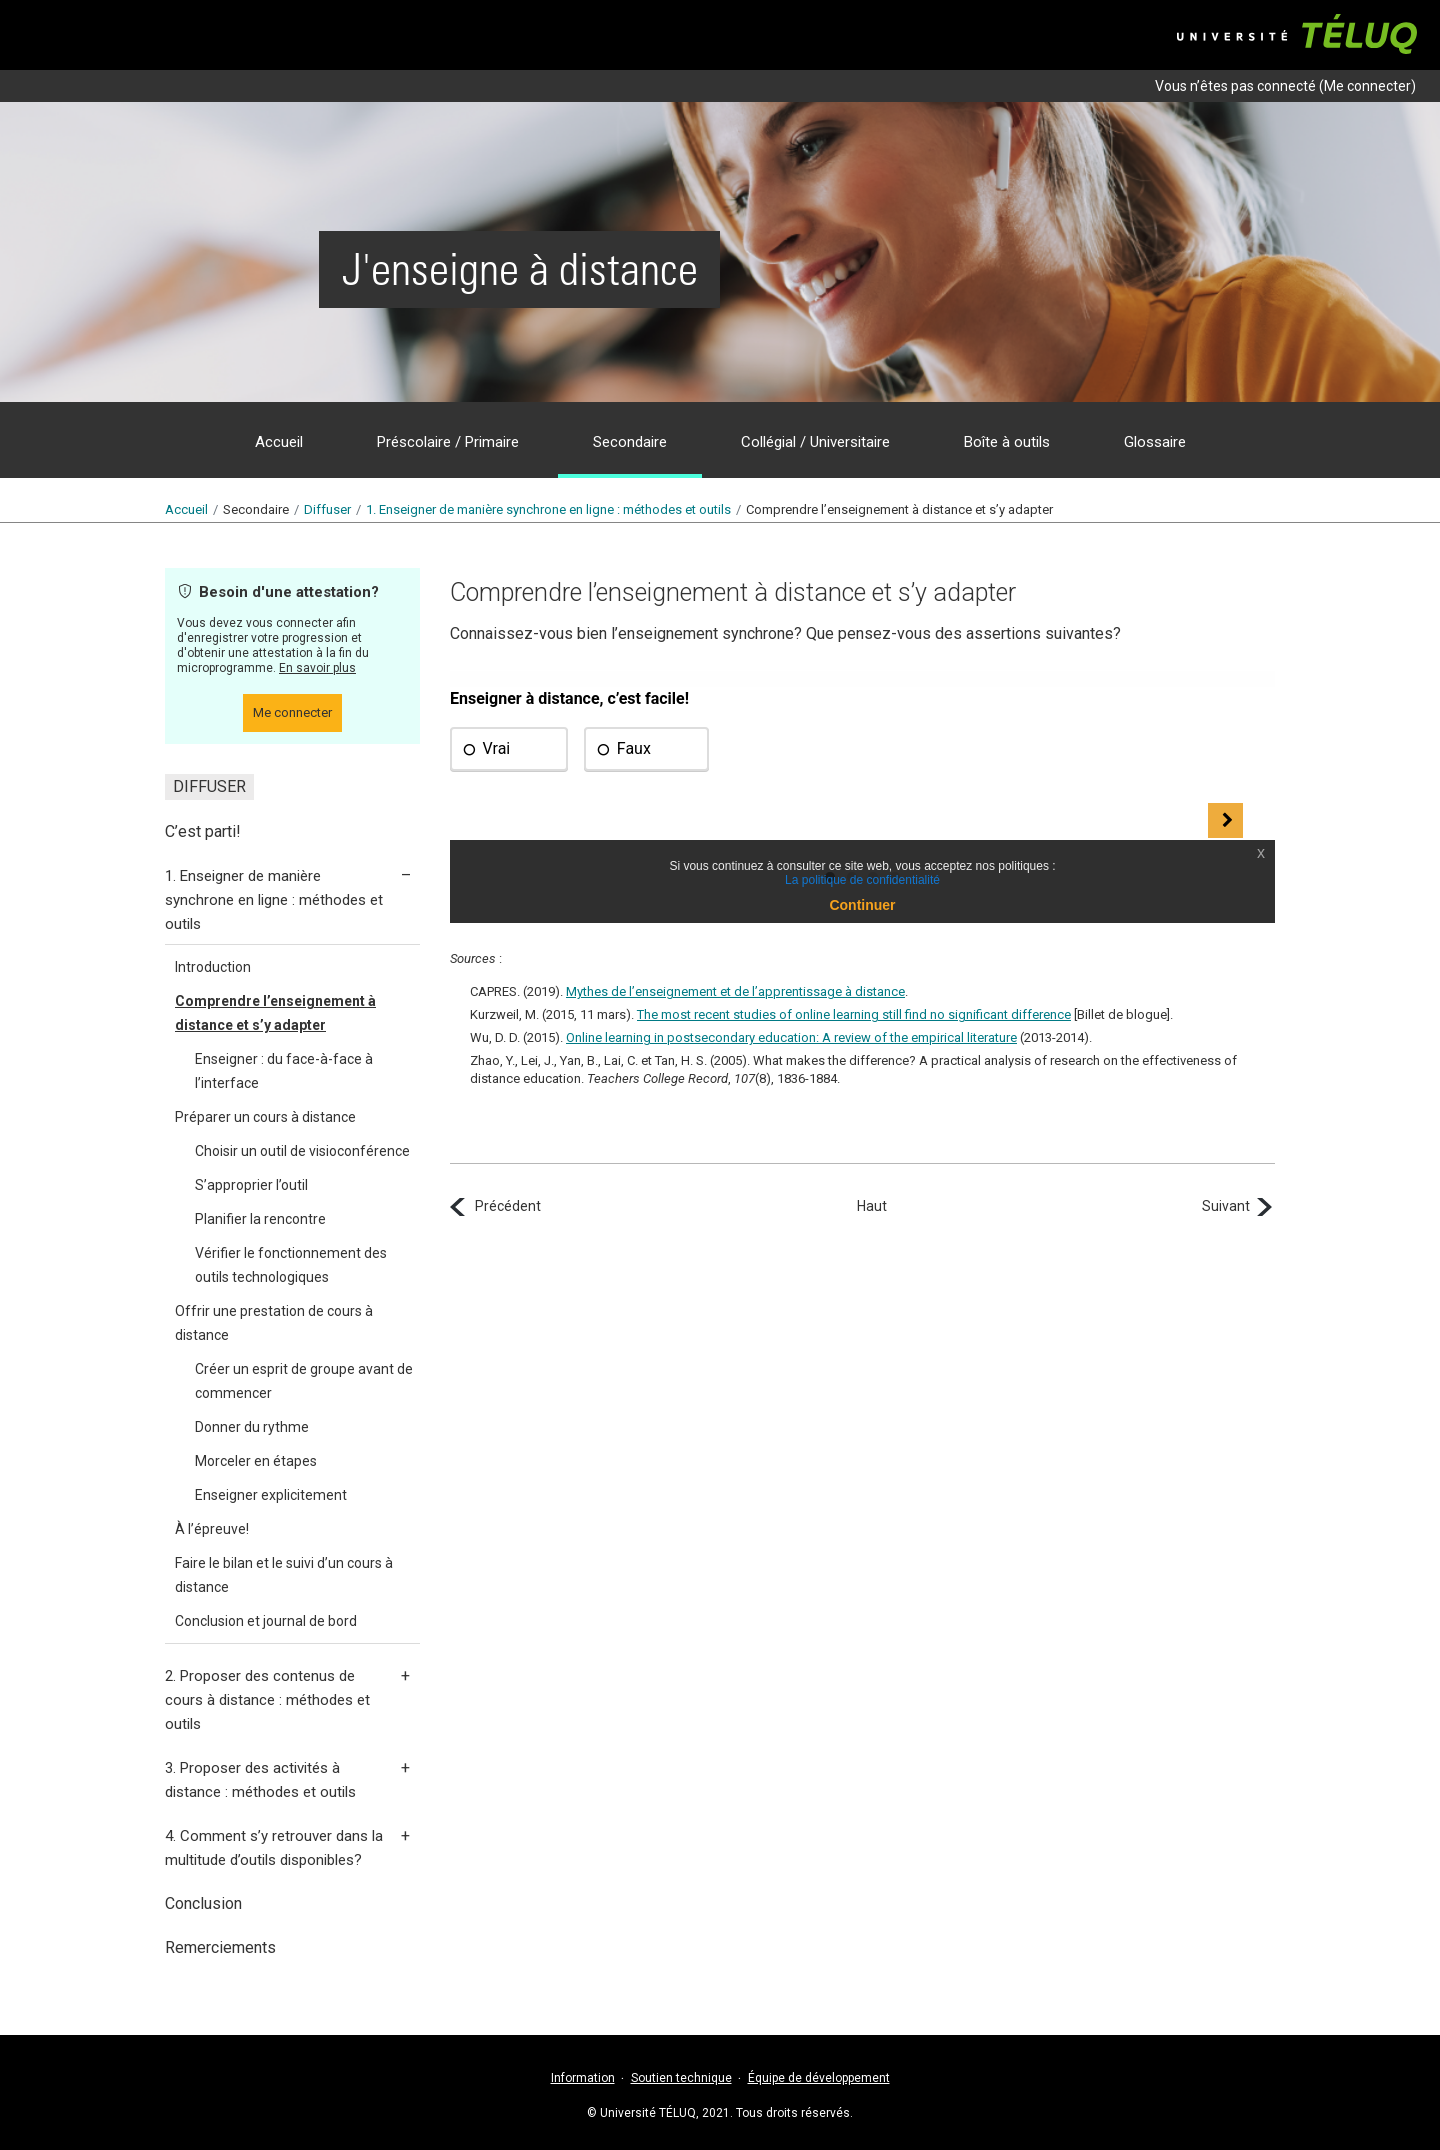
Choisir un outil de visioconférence (302, 1151)
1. (548, 509)
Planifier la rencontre (260, 1219)
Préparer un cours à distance (265, 1117)
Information (583, 2078)
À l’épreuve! (212, 1529)
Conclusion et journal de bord (266, 1621)
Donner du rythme (252, 1427)
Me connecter (1367, 86)
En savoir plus (317, 668)
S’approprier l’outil (251, 1185)
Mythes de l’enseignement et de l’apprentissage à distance (735, 991)
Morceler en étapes (256, 1461)
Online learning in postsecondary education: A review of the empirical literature (791, 1037)
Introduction (213, 967)
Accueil (186, 509)
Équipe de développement (819, 2078)
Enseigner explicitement (271, 1495)
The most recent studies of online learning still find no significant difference (854, 1014)
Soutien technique (681, 2078)
